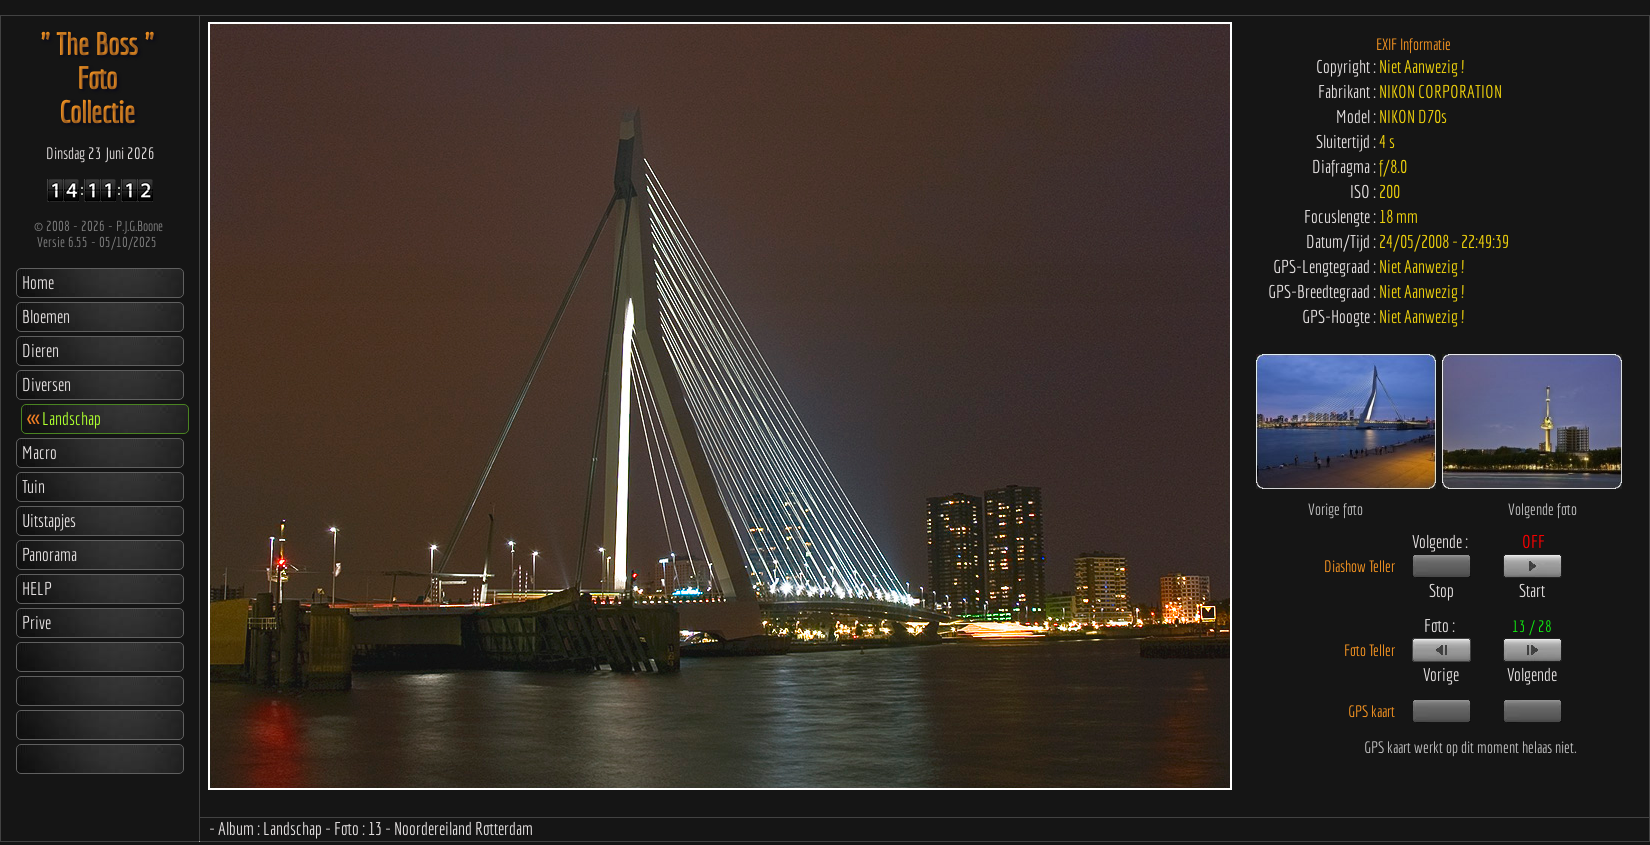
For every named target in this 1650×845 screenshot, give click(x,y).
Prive (36, 622)
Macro (39, 452)
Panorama (49, 554)
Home (38, 282)
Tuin (33, 486)
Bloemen (46, 316)
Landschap (64, 418)
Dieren (40, 350)
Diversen (46, 384)
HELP (37, 588)
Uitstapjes (49, 520)
